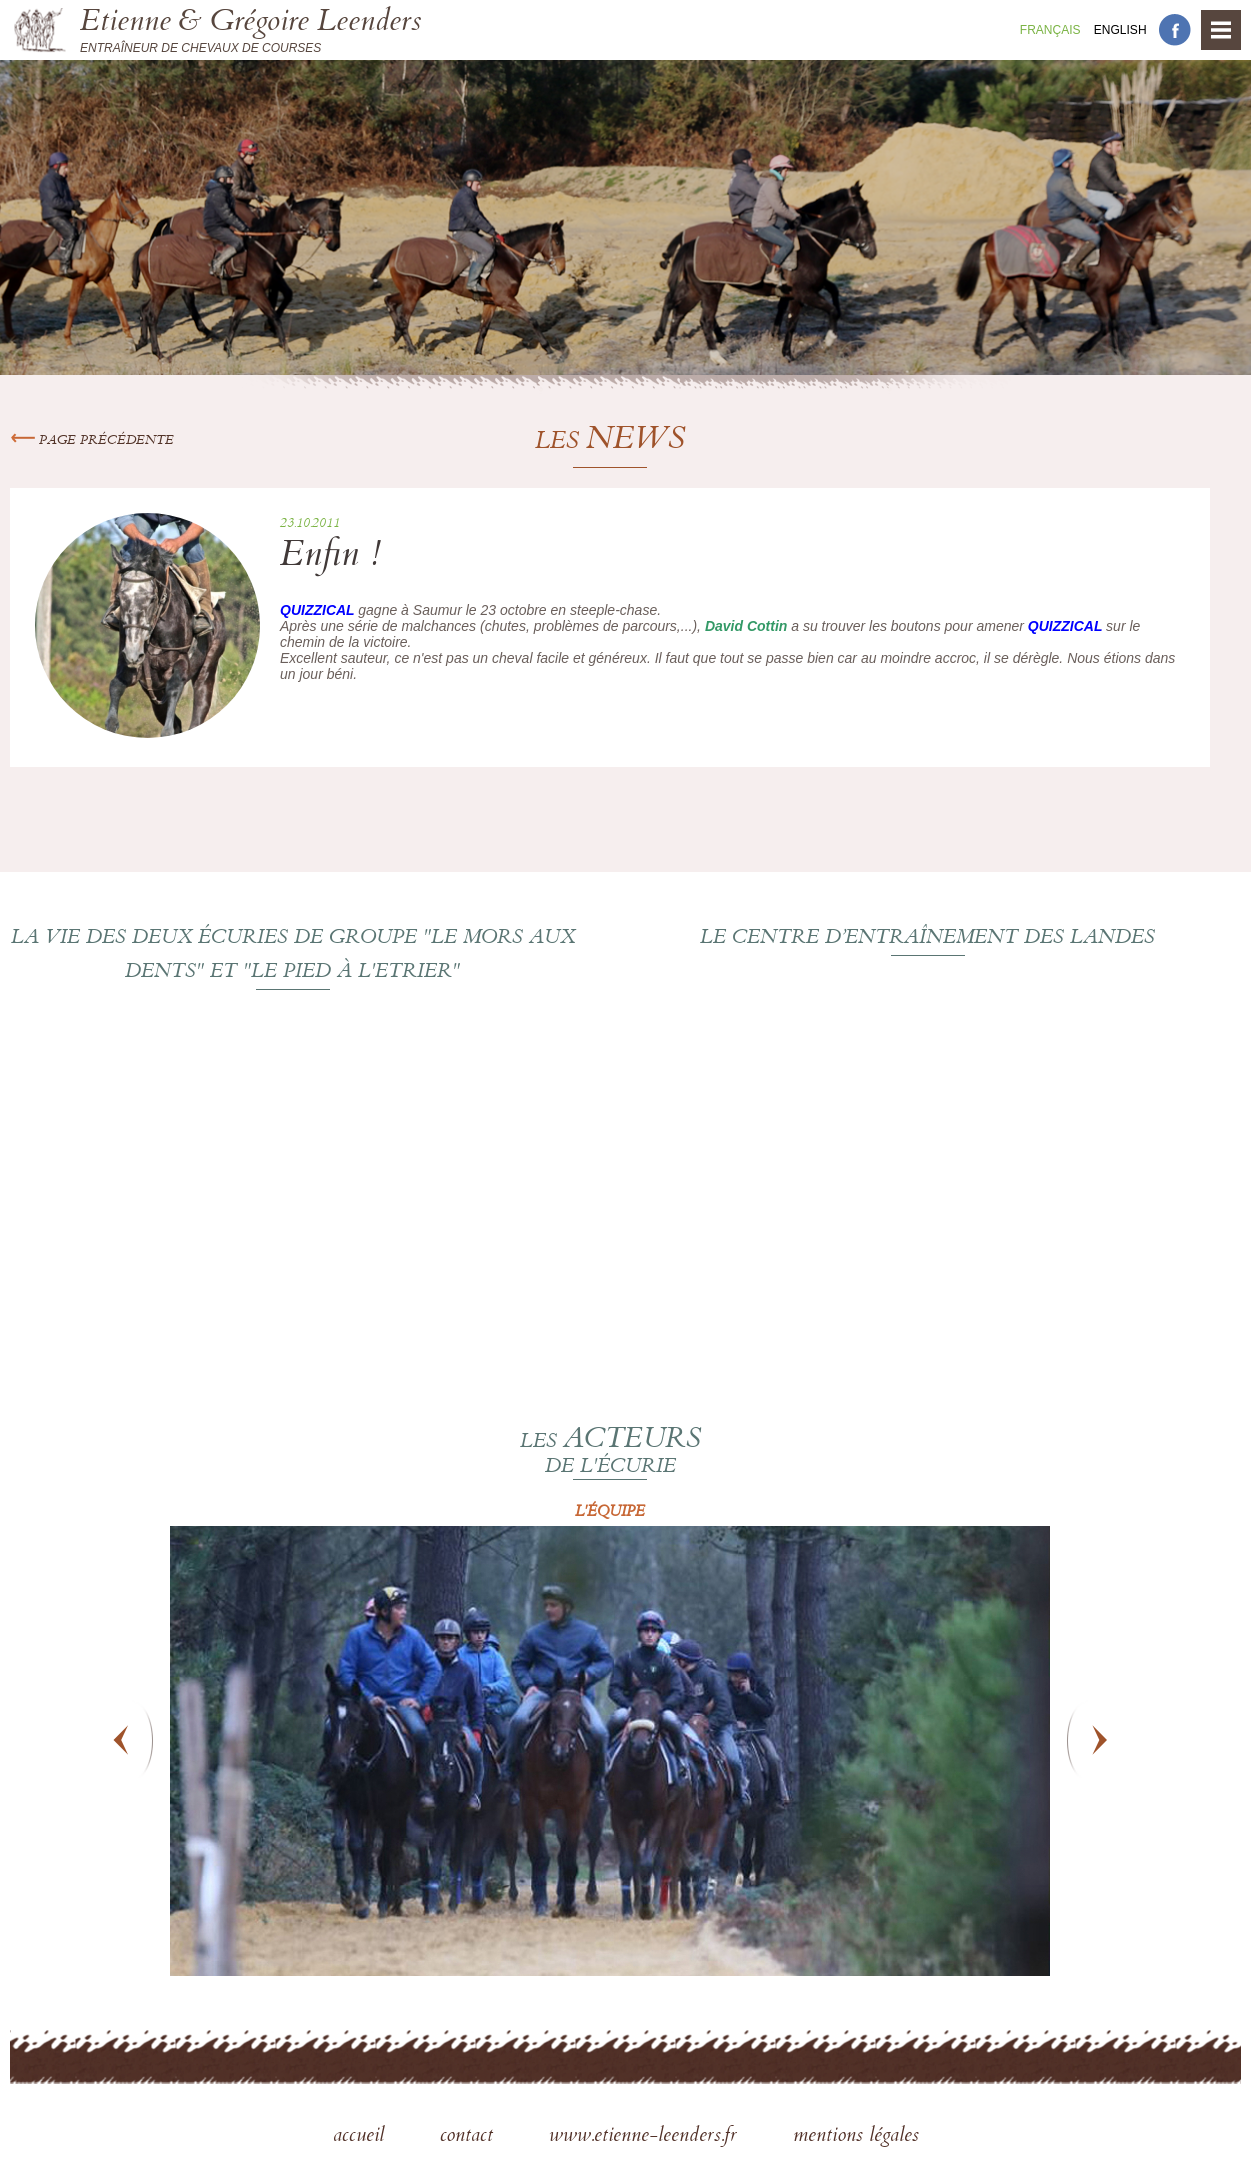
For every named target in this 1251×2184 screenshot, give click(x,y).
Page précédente (92, 441)
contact (469, 2137)
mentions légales (856, 2137)
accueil (361, 2137)
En (1120, 30)
